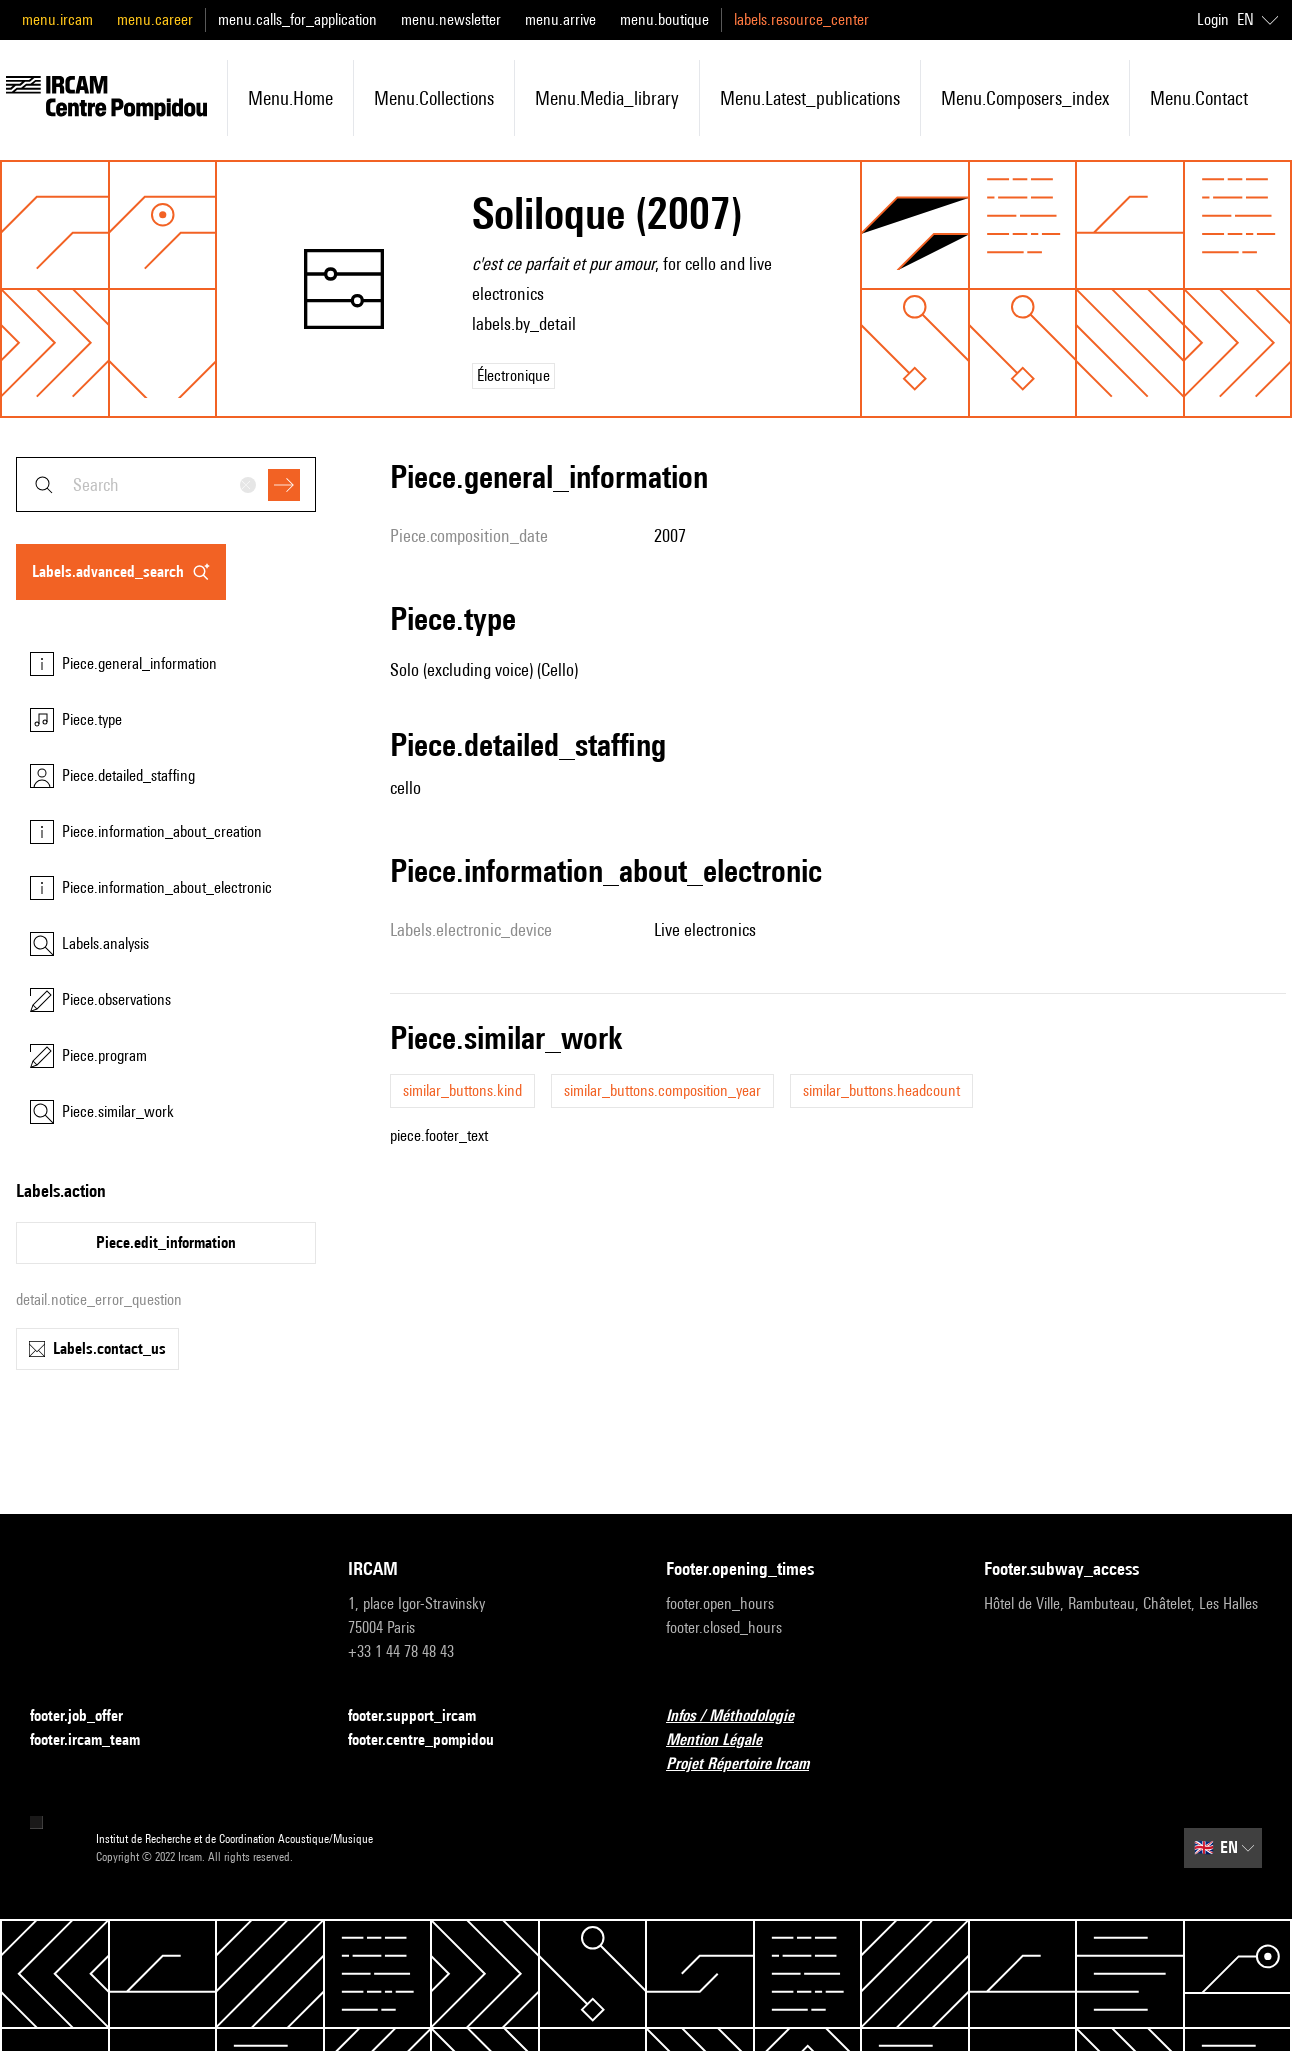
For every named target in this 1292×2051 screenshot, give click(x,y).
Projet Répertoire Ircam (749, 1764)
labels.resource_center (801, 19)
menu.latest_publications (810, 98)
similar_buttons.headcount (881, 1090)
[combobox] (166, 484)
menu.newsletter (451, 19)
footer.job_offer (88, 1716)
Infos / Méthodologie (742, 1716)
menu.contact (1199, 98)
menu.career (155, 19)
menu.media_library (607, 98)
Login (1213, 19)
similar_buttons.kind (462, 1090)
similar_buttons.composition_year (662, 1090)
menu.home (290, 98)
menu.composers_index (1025, 98)
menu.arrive (560, 19)
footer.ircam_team (97, 1740)
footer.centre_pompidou (433, 1740)
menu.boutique (664, 19)
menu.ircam (57, 19)
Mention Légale (726, 1740)
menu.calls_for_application (297, 19)
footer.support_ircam (424, 1716)
